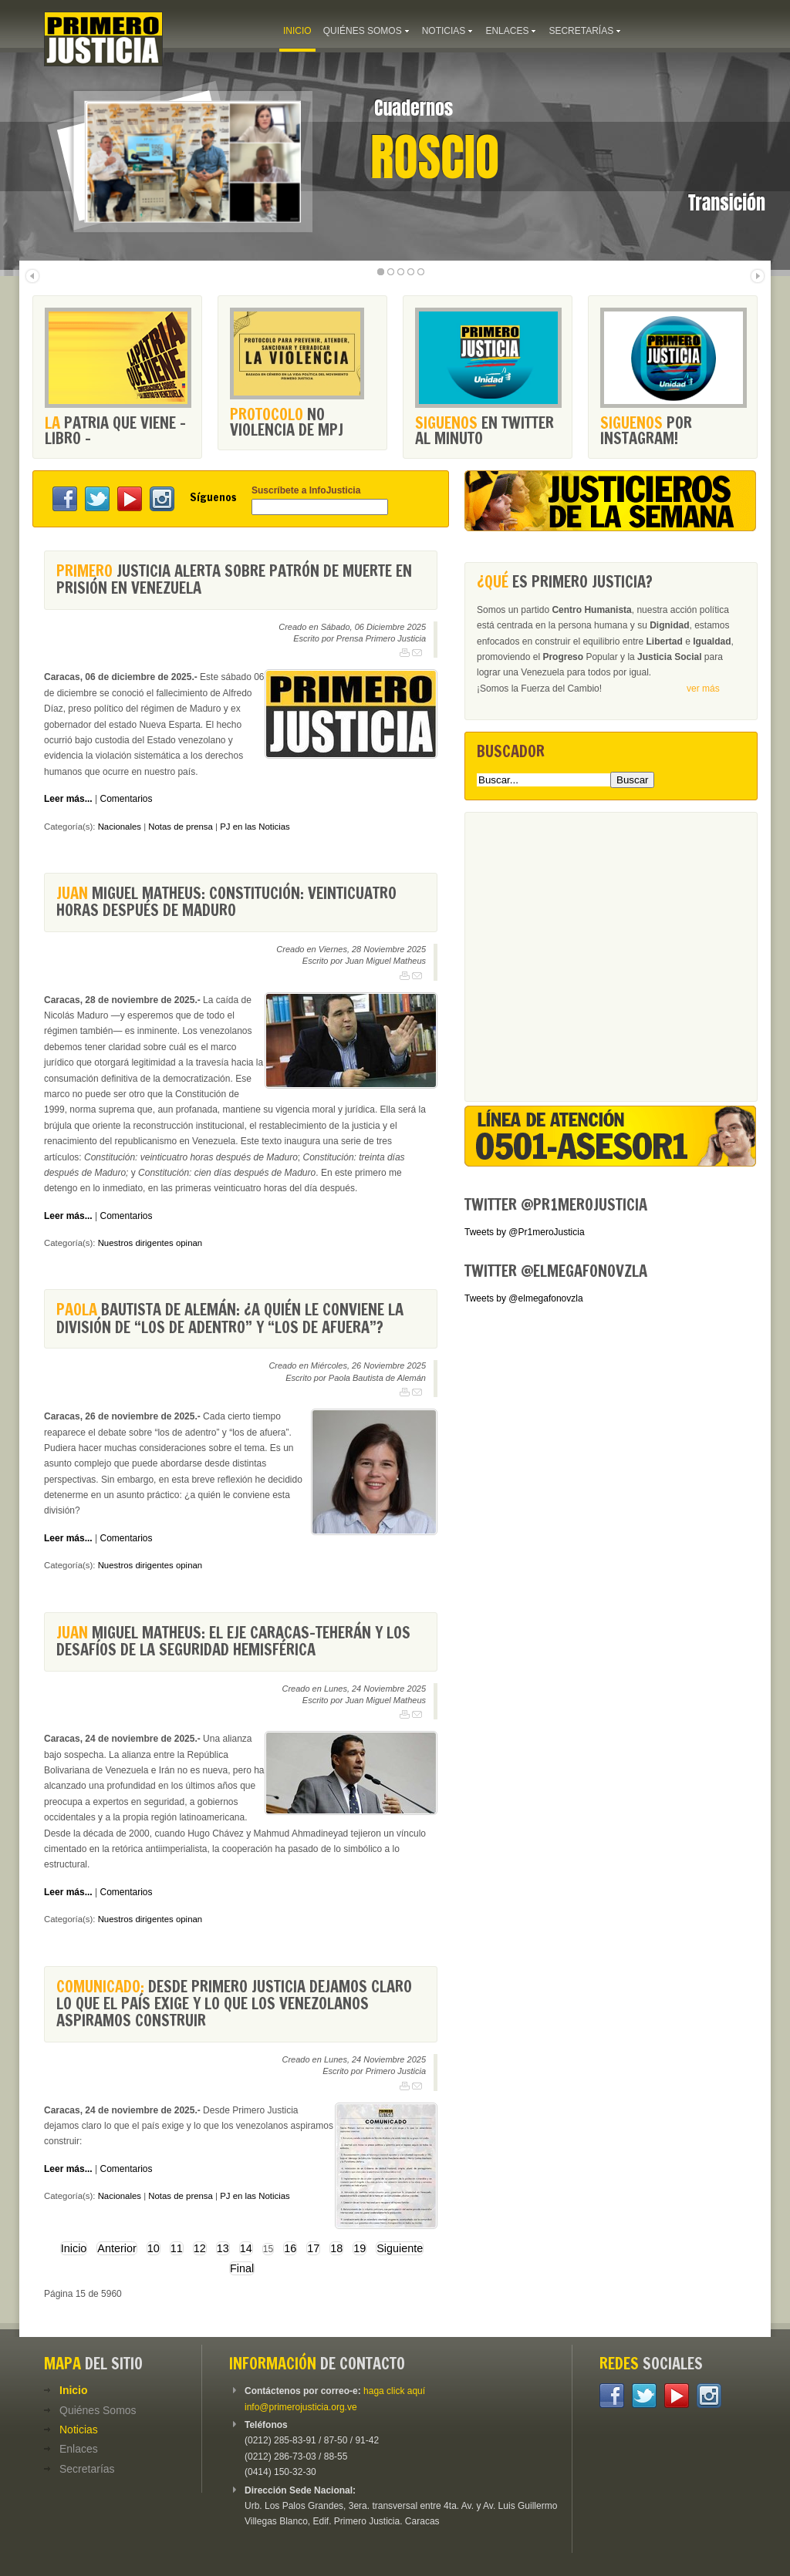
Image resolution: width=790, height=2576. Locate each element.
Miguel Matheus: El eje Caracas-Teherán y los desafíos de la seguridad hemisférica (233, 1641)
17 (313, 2248)
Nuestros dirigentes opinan (150, 1243)
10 (153, 2248)
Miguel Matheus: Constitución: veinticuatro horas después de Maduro (226, 901)
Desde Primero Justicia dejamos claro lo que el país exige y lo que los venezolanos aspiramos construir (234, 2003)
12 (200, 2248)
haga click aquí (394, 2391)
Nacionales (119, 826)
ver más (703, 688)
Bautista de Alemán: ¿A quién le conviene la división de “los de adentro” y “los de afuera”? (229, 1318)
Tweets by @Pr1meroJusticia (524, 1232)
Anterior (116, 2248)
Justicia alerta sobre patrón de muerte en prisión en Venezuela (234, 579)
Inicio (74, 2248)
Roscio (434, 157)
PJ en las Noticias (255, 826)
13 (223, 2248)
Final (242, 2268)
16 (290, 2248)
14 (246, 2248)
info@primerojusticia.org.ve (301, 2407)
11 (176, 2248)
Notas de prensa (180, 826)
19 (359, 2248)
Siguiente (399, 2248)
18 (336, 2248)
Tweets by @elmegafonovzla (523, 1298)
